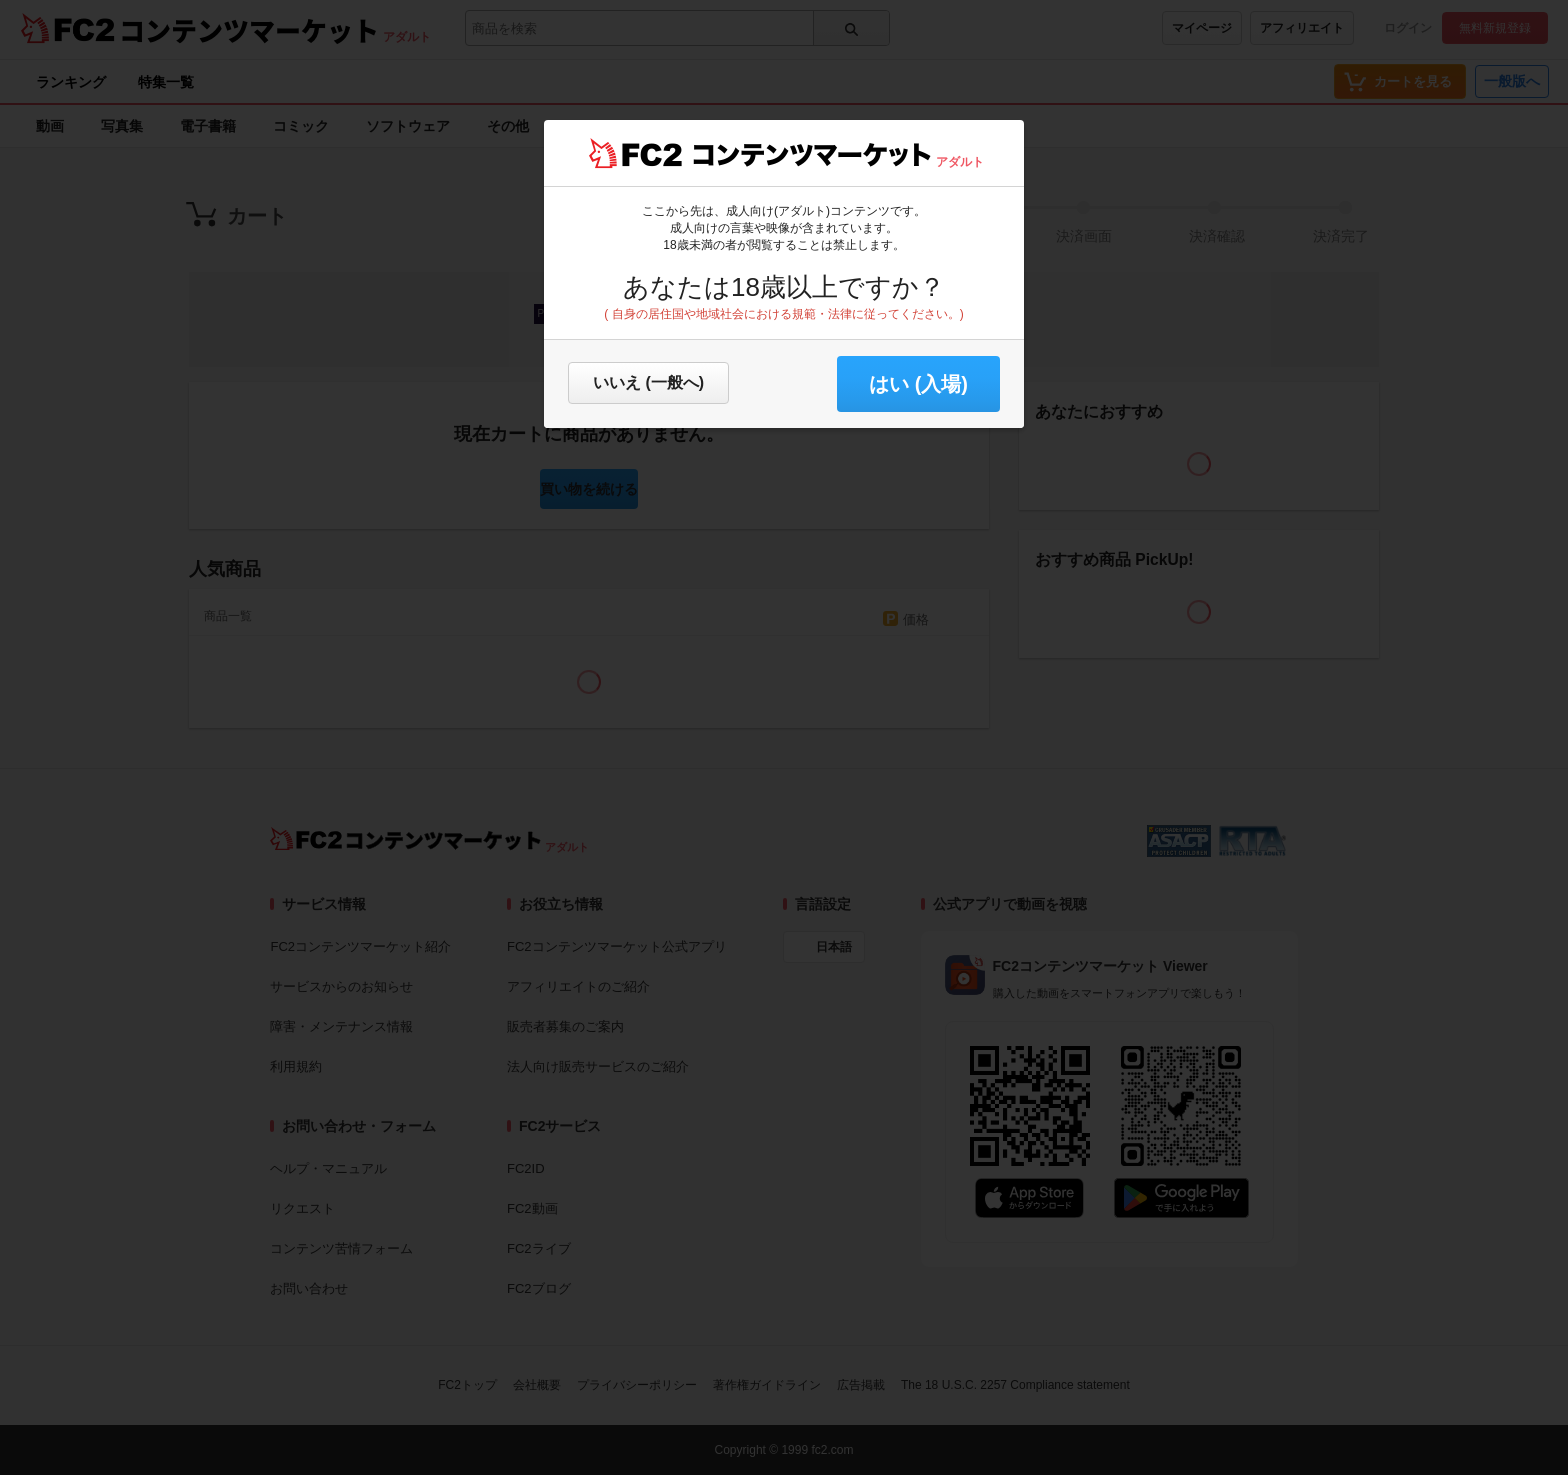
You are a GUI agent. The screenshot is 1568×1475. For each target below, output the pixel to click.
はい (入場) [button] (918, 384)
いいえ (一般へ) (648, 382)
